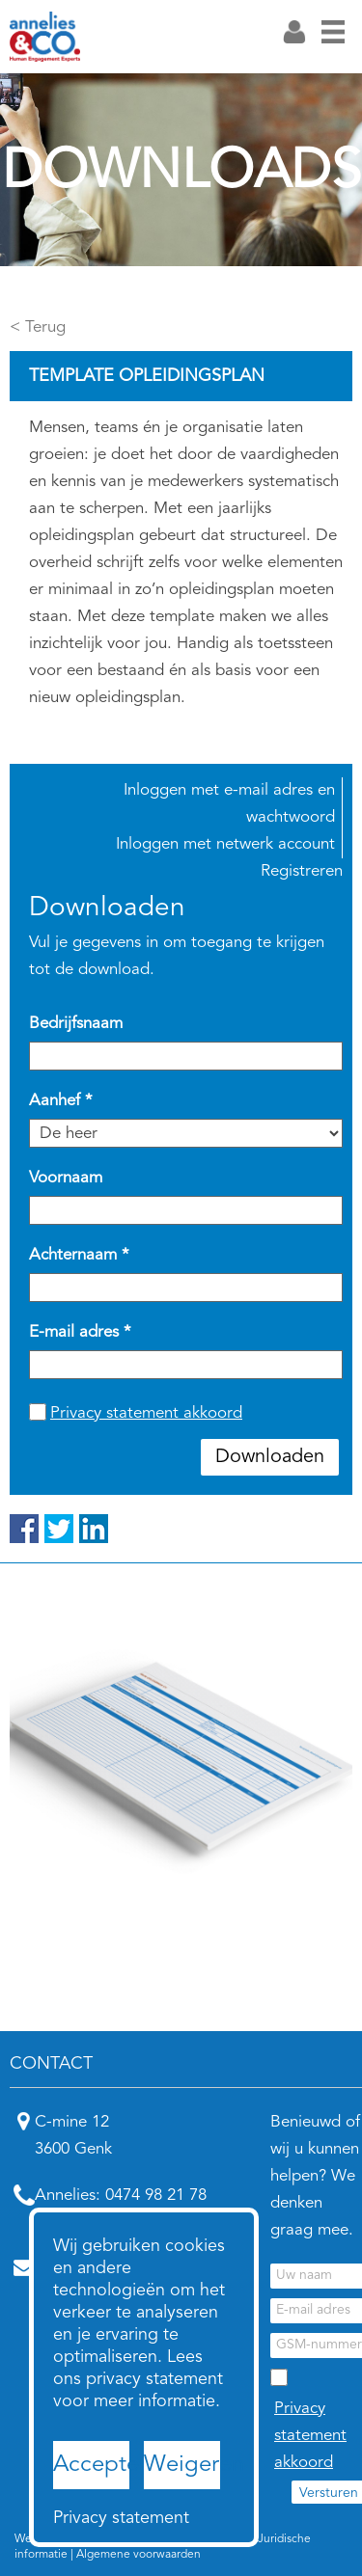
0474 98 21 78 (156, 2195)
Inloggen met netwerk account (225, 844)
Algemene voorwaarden (138, 2555)
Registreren (302, 871)
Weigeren (182, 2465)
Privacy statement (91, 2518)
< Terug (38, 327)
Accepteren (91, 2465)
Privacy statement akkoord (146, 1413)
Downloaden (269, 1457)
